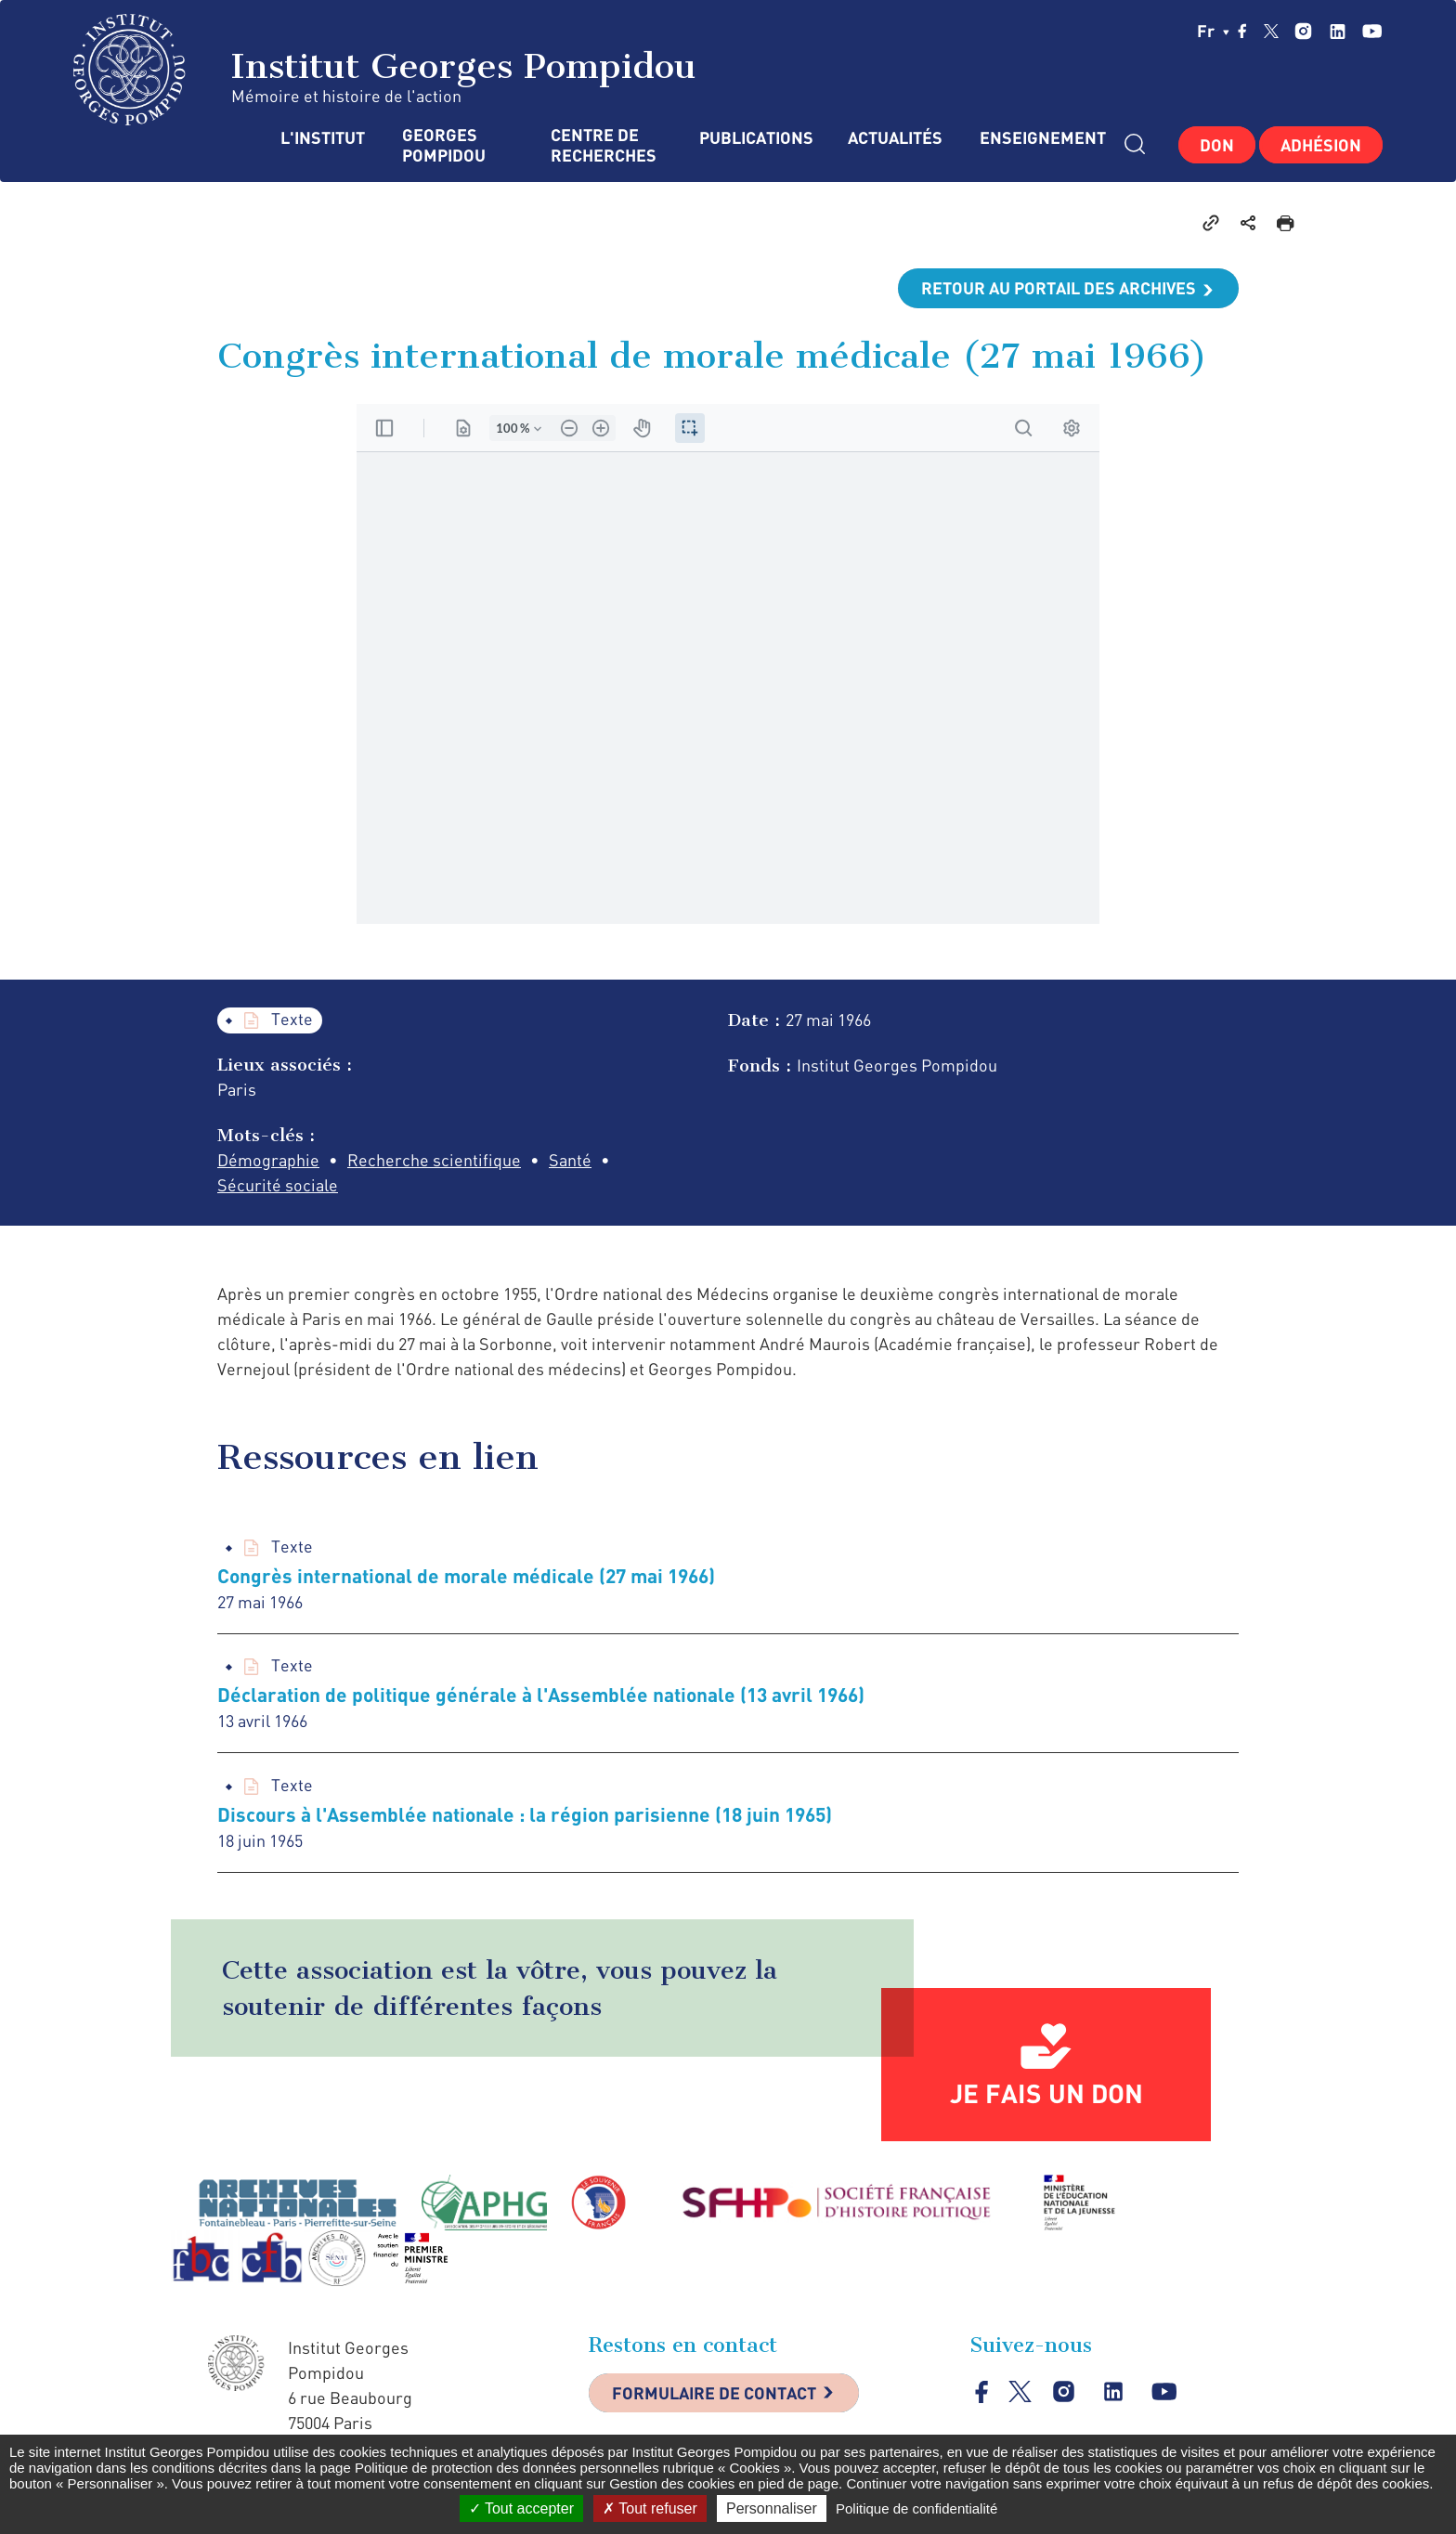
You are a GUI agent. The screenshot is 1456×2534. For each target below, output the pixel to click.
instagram (1303, 31)
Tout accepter (521, 2508)
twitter (1271, 30)
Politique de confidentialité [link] (916, 2508)
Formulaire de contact (714, 2393)
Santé (570, 1160)
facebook (1242, 30)
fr (1213, 30)
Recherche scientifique (434, 1160)
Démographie (268, 1160)
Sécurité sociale (277, 1185)
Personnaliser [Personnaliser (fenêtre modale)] (771, 2508)
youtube (1372, 31)
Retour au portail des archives (1058, 288)
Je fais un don (1046, 2093)
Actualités (895, 138)
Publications (755, 138)
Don (1217, 145)
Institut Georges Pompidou (384, 69)
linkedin (1337, 31)
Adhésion (1320, 145)
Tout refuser (650, 2508)
